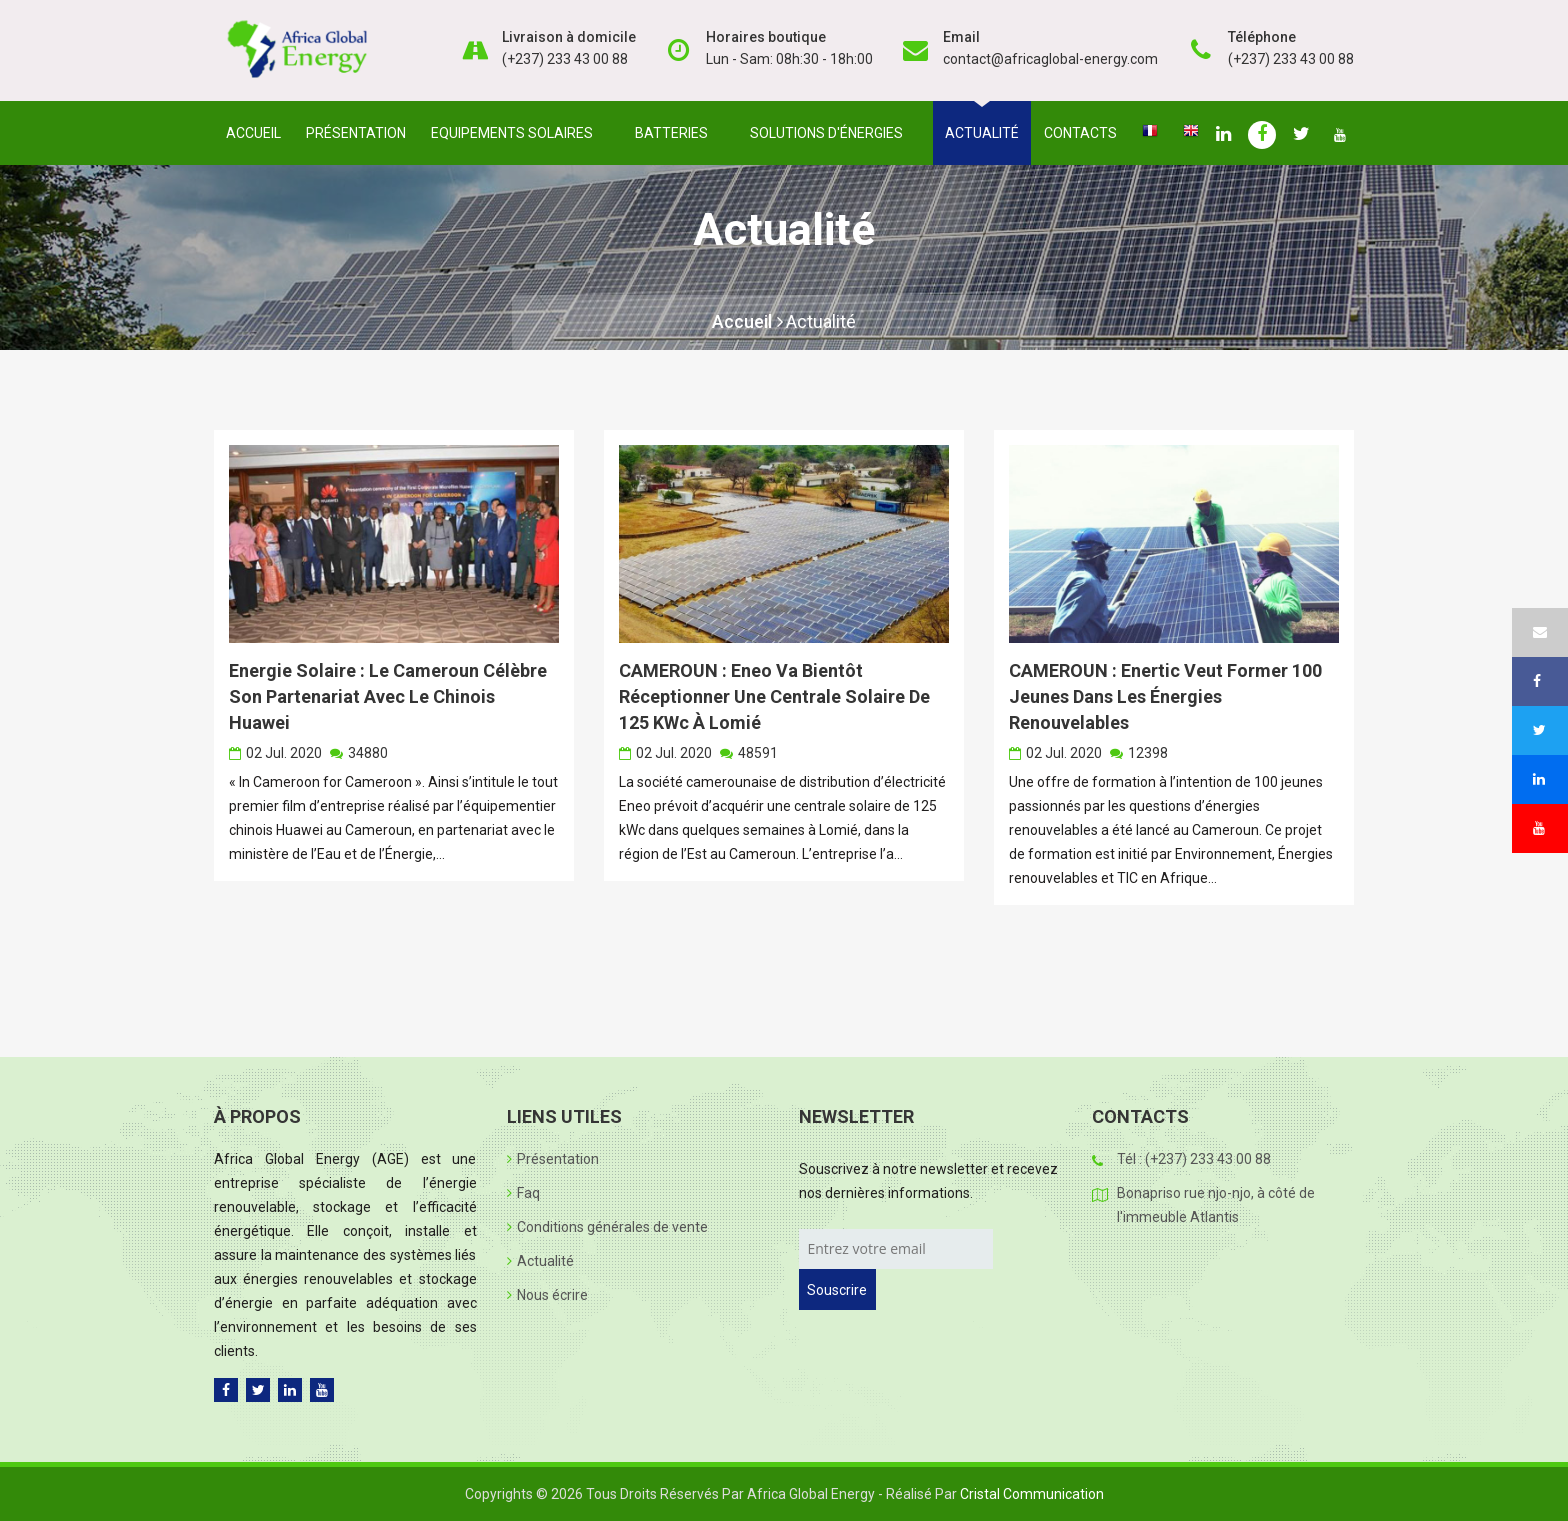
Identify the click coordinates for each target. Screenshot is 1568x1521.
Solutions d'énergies (830, 133)
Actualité (982, 133)
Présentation (356, 133)
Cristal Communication (1032, 1494)
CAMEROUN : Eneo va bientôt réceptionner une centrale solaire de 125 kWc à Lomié (774, 696)
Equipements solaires (516, 133)
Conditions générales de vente (607, 1227)
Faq (523, 1193)
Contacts (1080, 133)
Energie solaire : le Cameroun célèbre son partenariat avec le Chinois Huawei (388, 696)
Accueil (253, 133)
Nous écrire (547, 1295)
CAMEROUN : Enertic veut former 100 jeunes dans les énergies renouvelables (1165, 696)
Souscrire (837, 1290)
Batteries (675, 133)
